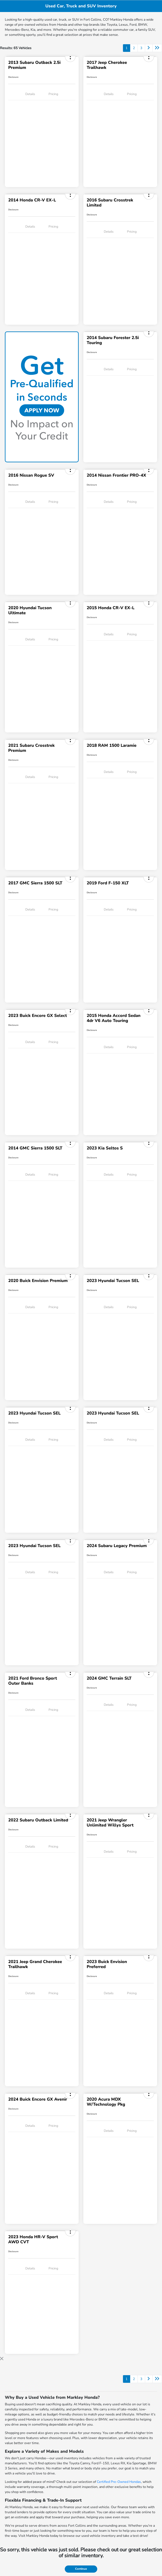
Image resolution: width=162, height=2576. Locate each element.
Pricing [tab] (53, 94)
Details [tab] (30, 94)
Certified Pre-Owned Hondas (119, 2481)
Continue (81, 2569)
